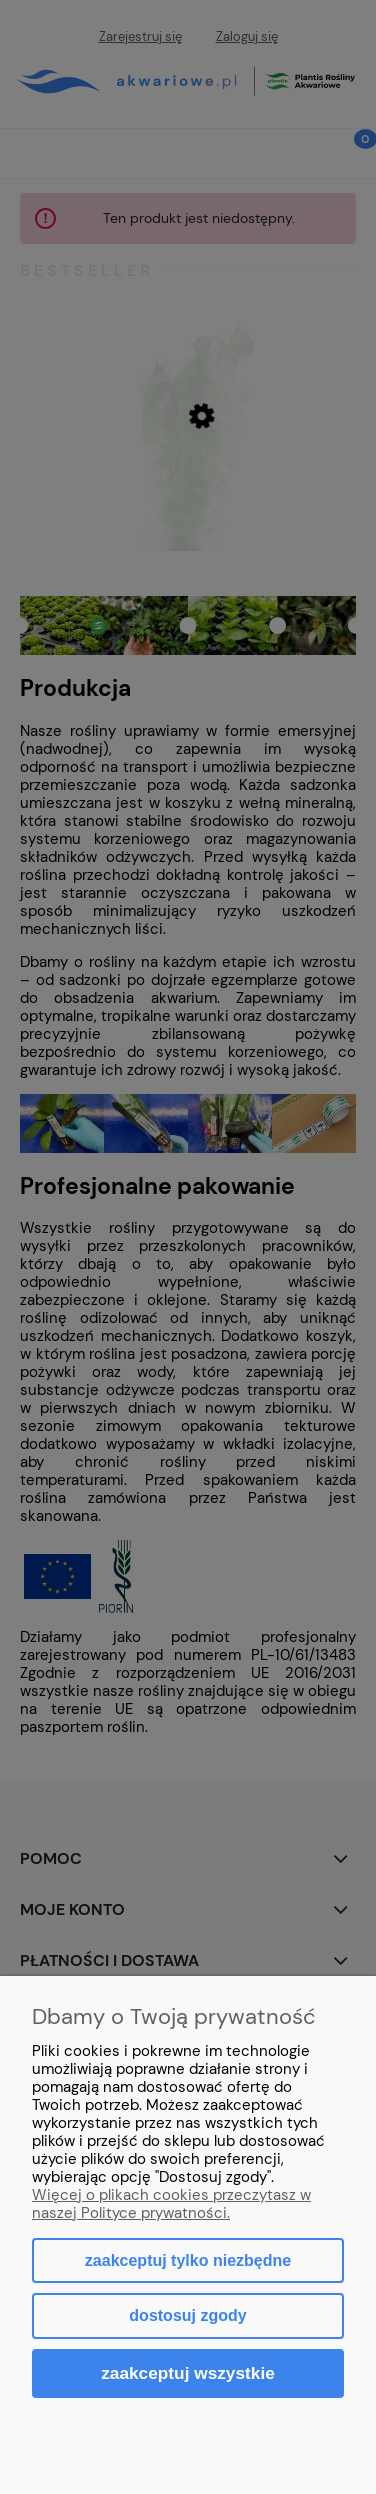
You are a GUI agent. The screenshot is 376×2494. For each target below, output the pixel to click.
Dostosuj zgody (187, 2315)
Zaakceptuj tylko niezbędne (188, 2260)
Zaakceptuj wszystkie (188, 2373)
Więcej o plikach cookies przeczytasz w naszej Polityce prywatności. (171, 2204)
